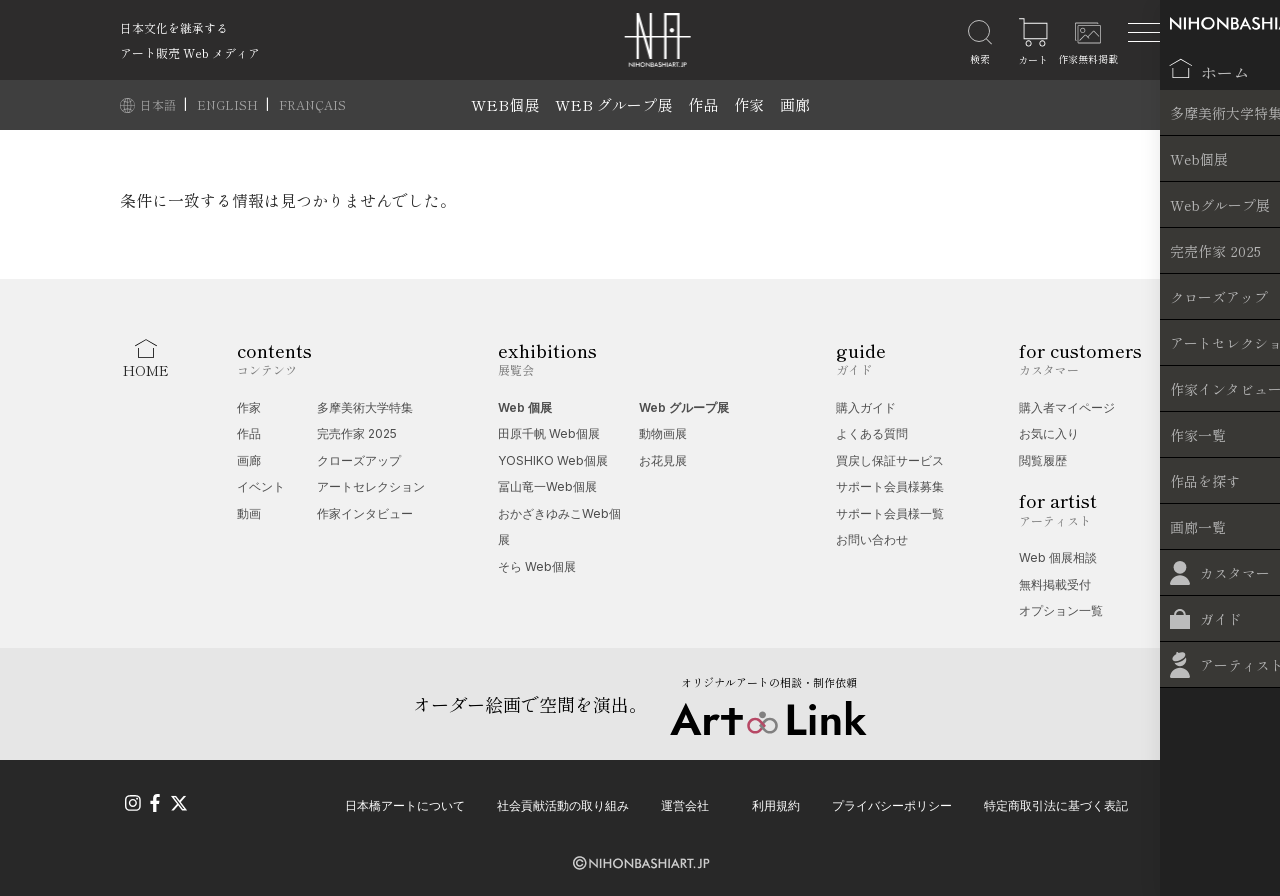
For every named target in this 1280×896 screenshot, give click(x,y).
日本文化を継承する (174, 27)
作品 (703, 104)
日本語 (159, 104)
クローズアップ (359, 460)
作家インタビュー (365, 513)
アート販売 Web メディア (190, 52)
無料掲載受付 (1055, 584)
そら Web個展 (537, 566)
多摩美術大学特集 (365, 407)
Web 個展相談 (1058, 557)
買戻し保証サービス (890, 460)
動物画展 (663, 433)
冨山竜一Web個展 (547, 486)
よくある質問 (872, 433)
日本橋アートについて (405, 803)
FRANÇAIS (312, 104)
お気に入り (1049, 433)
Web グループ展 (684, 407)
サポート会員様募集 (890, 486)
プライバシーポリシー (892, 803)
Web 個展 (525, 407)
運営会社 (685, 803)
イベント (261, 486)
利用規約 (776, 803)
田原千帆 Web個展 (549, 433)
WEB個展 (505, 104)
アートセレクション (371, 486)
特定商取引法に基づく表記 (1056, 803)
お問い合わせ (872, 539)
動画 (249, 513)
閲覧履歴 (1043, 460)
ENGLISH (229, 104)
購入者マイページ (1067, 407)
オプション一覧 (1061, 610)
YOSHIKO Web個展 (553, 460)
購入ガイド (866, 407)
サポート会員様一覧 (890, 513)
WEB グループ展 (613, 104)
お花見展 (663, 460)
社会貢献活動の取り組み (563, 803)
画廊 (795, 104)
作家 (749, 104)
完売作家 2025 (357, 433)
